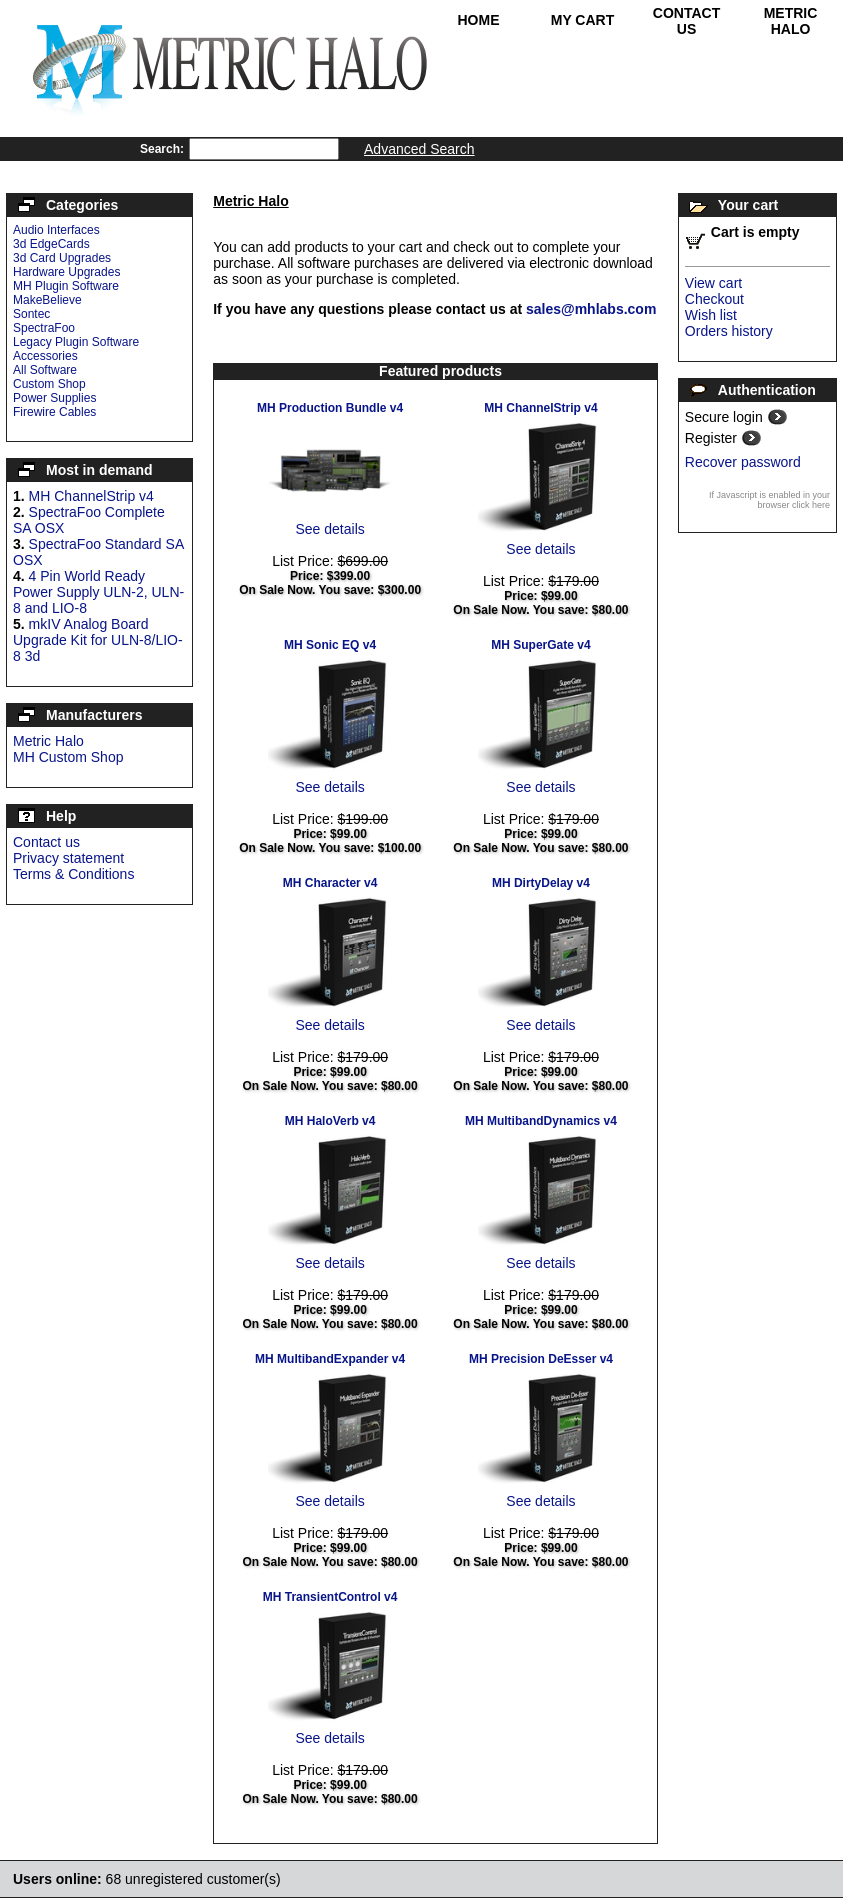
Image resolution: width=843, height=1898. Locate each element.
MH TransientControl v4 (330, 1597)
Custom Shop (49, 384)
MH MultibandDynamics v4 (541, 1121)
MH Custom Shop (68, 757)
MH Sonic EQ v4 (330, 645)
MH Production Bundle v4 (330, 408)
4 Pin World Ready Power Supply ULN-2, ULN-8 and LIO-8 (98, 592)
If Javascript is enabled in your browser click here (769, 500)
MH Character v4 (330, 883)
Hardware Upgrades (66, 272)
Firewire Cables (54, 412)
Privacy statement (68, 858)
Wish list (711, 315)
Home (479, 20)
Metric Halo (791, 21)
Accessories (45, 356)
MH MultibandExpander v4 (330, 1359)
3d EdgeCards (51, 244)
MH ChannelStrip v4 (91, 496)
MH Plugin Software (66, 286)
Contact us (46, 842)
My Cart (583, 20)
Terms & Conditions (73, 874)
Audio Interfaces (56, 230)
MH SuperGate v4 (540, 645)
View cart (713, 283)
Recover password (743, 462)
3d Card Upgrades (62, 258)
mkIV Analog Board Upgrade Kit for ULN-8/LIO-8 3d (98, 640)
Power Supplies (54, 398)
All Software (45, 370)
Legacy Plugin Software (76, 342)
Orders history (729, 331)
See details (329, 529)
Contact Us (686, 21)
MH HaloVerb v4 (330, 1121)
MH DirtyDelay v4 (541, 883)
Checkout (714, 299)
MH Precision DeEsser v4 (541, 1359)
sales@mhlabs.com (591, 309)
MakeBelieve (47, 300)
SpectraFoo (44, 328)
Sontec (31, 314)
